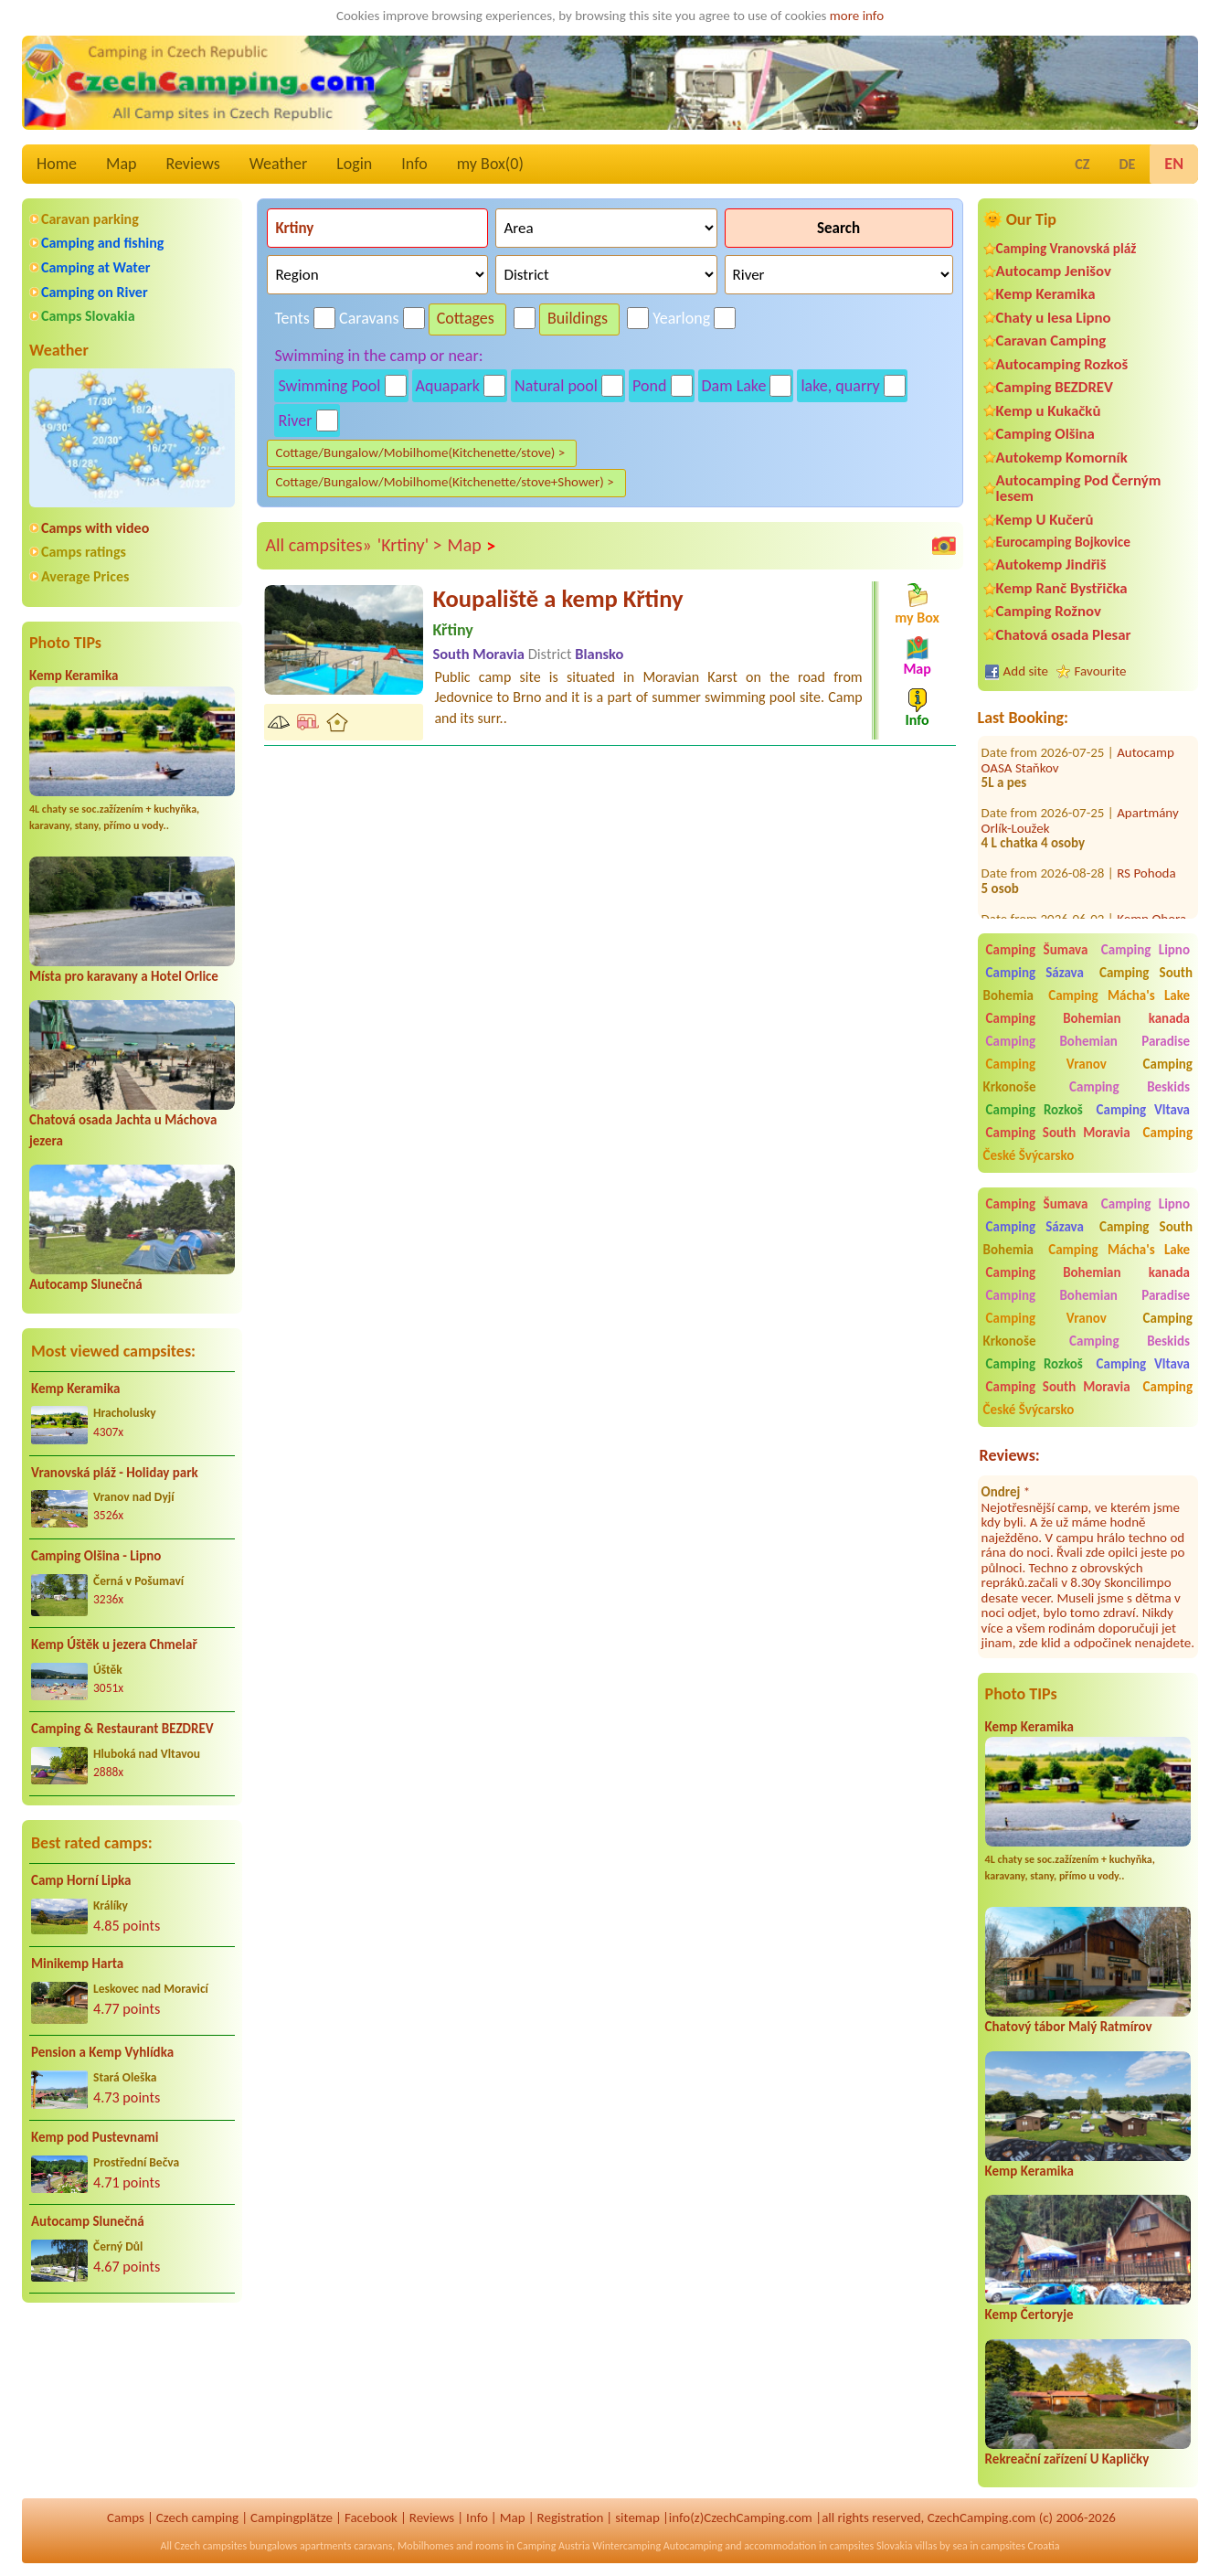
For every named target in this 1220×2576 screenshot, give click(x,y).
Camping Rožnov (1048, 611)
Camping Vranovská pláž (1066, 248)
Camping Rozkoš (1034, 1110)
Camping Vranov (1046, 1064)
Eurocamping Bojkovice (1063, 541)
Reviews (193, 164)
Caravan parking (90, 219)
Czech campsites (211, 2545)
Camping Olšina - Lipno (96, 1556)
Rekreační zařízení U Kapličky (1067, 2459)
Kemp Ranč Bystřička (1062, 588)
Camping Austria (553, 2545)
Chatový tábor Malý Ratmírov (1068, 2026)
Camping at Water (95, 267)
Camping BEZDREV (1054, 387)
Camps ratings (83, 551)
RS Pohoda (1146, 838)
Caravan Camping (1051, 340)
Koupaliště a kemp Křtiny (557, 598)
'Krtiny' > (409, 545)
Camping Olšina (1045, 433)
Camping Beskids (1129, 1087)
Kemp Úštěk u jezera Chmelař (114, 1644)
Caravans (368, 318)
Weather (278, 164)
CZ (1082, 164)
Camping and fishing (102, 242)
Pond (649, 386)
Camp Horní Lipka (81, 1880)
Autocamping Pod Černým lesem (1079, 488)
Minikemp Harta (77, 1963)
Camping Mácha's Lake (1119, 995)
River (295, 420)
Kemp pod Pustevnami (94, 2137)
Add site (1025, 671)
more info (857, 15)
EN (1173, 164)
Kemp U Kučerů (1045, 519)
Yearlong (681, 318)
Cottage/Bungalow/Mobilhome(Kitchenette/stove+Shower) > (444, 482)
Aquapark (448, 386)
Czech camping (197, 2517)
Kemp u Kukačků (1048, 410)
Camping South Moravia (1058, 1132)
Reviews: (1010, 1455)
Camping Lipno (1145, 950)
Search (838, 228)
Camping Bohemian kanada (1088, 1018)
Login (354, 164)
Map (121, 164)
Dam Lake (734, 386)
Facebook (371, 2517)
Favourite (1101, 671)
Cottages (465, 318)
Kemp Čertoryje (1029, 2314)
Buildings (577, 318)
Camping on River (94, 292)
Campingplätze (291, 2517)
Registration (570, 2517)
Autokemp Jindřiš (1051, 564)
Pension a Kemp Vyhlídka (102, 2052)
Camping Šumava (1037, 950)
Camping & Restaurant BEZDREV (122, 1728)
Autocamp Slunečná (86, 1284)
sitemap (637, 2517)
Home (57, 164)
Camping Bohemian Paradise (1088, 1041)
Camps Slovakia (88, 316)
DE (1127, 164)
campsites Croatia (1020, 2545)
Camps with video (95, 528)
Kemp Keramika (73, 675)
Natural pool (556, 386)
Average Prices (85, 576)
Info (414, 164)
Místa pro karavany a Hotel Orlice (123, 976)
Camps (125, 2517)
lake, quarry (840, 386)
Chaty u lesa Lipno (1053, 317)
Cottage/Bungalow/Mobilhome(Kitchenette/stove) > (420, 452)
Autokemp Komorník (1062, 457)
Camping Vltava (1143, 1110)
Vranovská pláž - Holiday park (114, 1472)
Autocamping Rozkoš (1062, 364)
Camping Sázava (1035, 972)
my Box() (490, 164)
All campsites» (318, 545)
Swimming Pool (329, 386)
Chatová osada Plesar (1063, 634)
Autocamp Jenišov (1053, 271)
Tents (292, 318)
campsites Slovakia (871, 2545)
